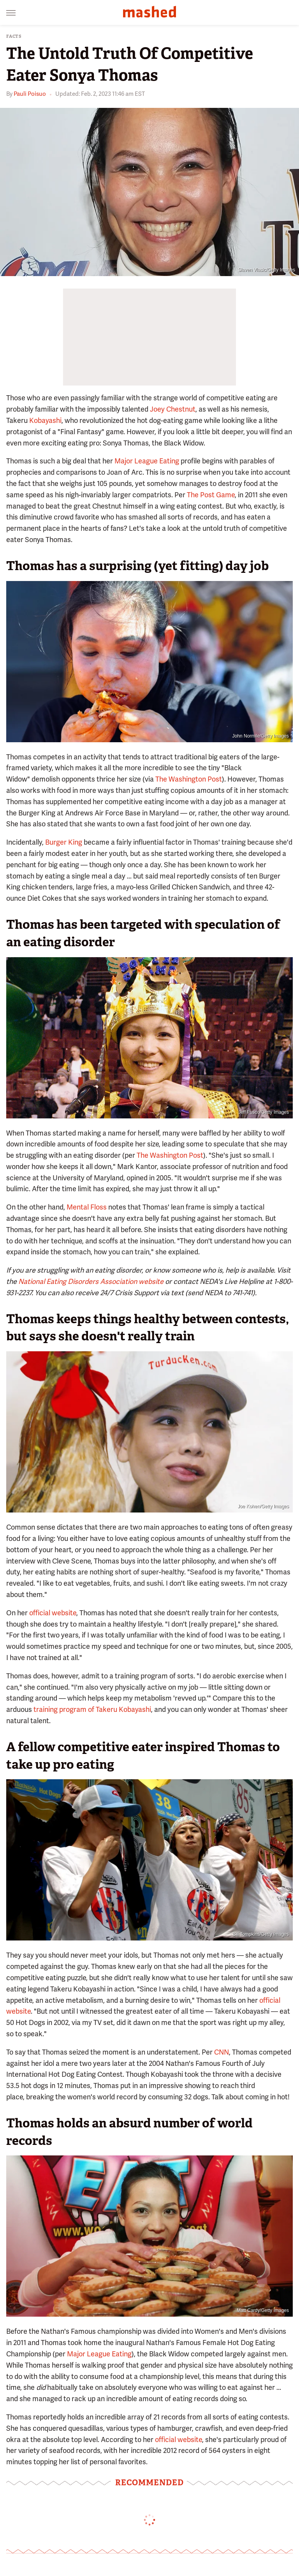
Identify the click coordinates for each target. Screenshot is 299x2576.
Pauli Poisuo (30, 94)
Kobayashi (45, 420)
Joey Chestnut (172, 409)
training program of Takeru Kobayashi (92, 1709)
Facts (14, 36)
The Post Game (211, 494)
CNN (221, 2052)
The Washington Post (188, 779)
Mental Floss (87, 1207)
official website (52, 1612)
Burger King (63, 842)
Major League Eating (146, 460)
